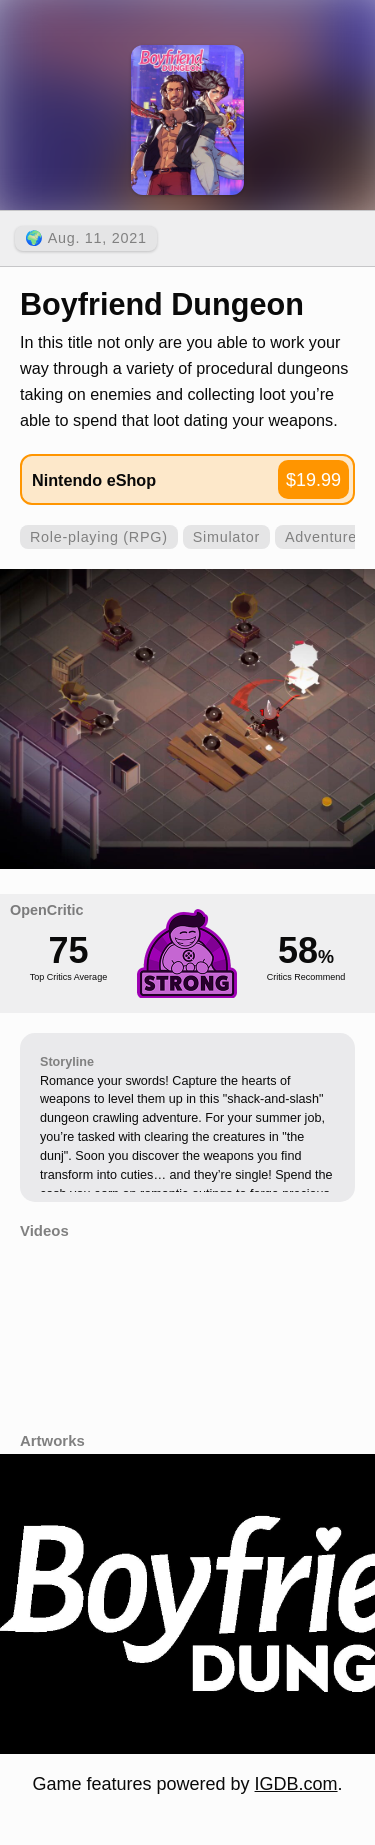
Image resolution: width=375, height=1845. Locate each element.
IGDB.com (296, 1784)
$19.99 (313, 480)
